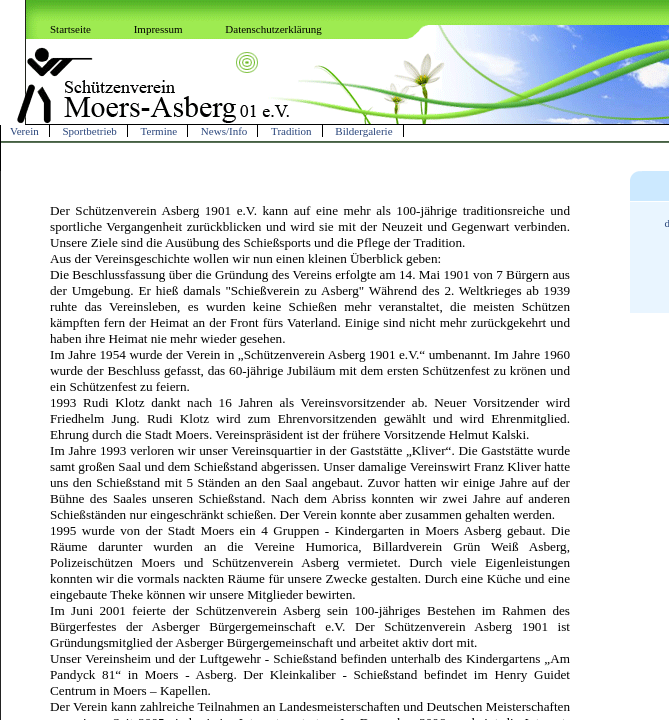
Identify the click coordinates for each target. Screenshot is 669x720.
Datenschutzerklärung (273, 29)
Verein (24, 131)
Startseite (70, 29)
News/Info (224, 131)
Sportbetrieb (89, 131)
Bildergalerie (363, 131)
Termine (159, 131)
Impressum (158, 29)
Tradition (291, 131)
